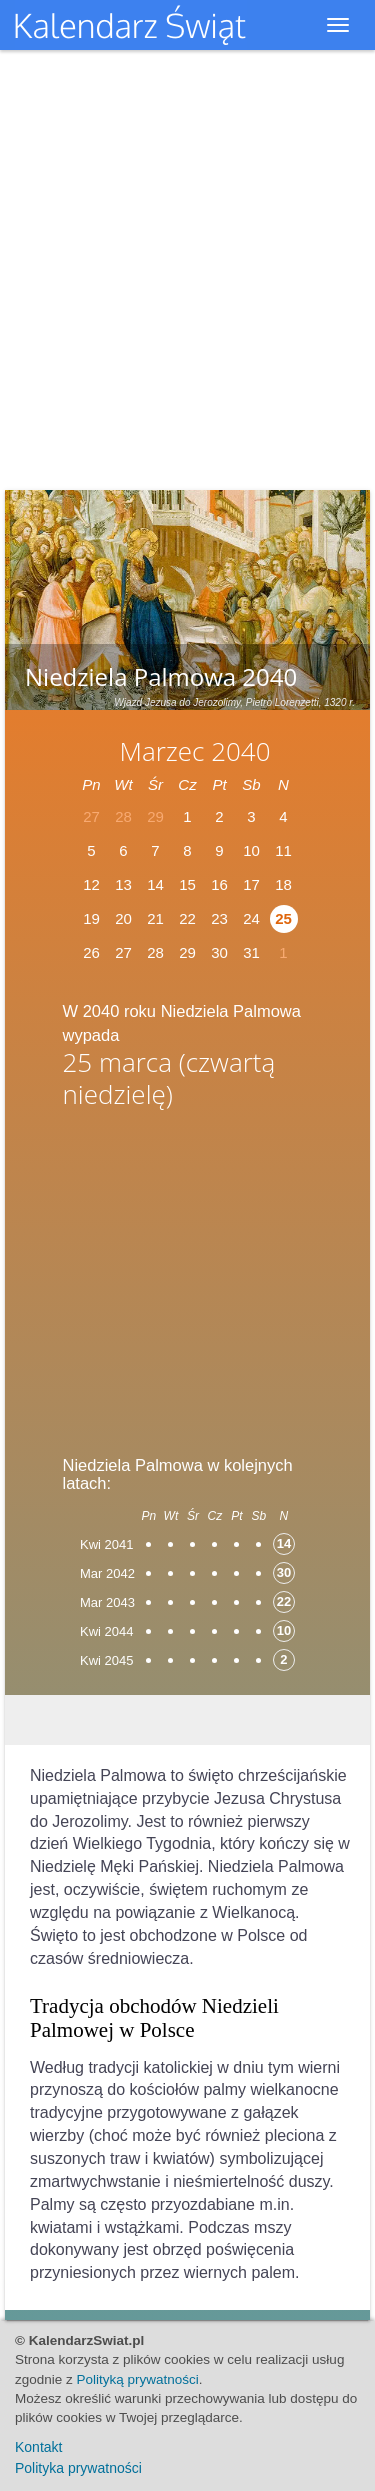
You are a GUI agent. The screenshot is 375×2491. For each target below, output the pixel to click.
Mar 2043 (107, 1602)
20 (123, 918)
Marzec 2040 (194, 751)
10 (251, 850)
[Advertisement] (188, 1275)
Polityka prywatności (78, 2468)
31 (251, 952)
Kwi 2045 (106, 1660)
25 (283, 918)
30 (219, 952)
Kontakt (38, 2447)
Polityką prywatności (138, 2379)
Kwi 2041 (106, 1544)
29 (187, 952)
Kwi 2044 (106, 1631)
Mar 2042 (107, 1573)
